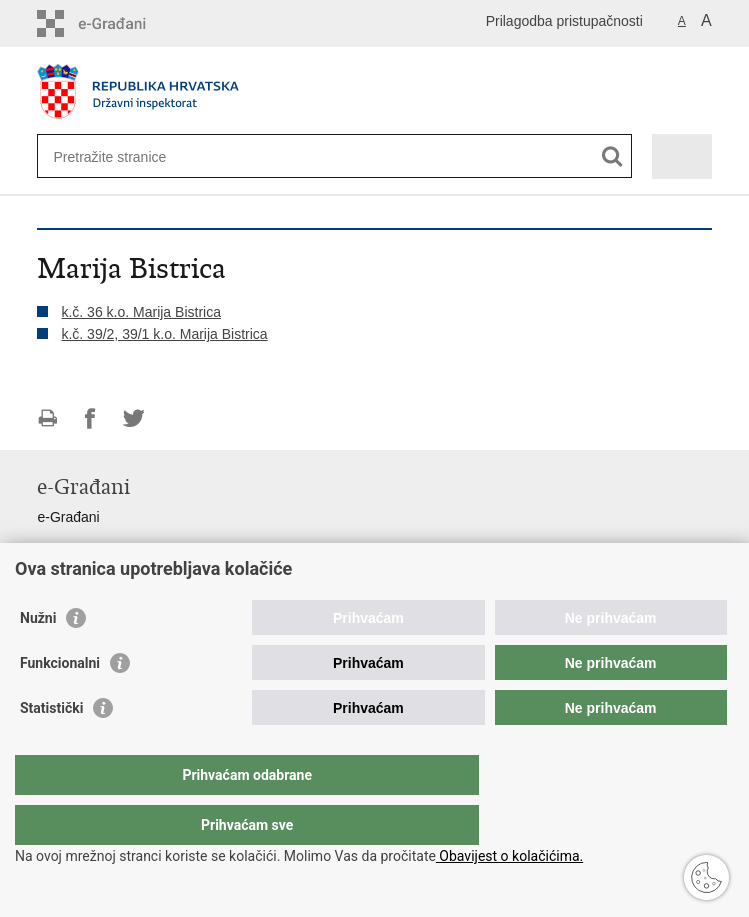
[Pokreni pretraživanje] (612, 156)
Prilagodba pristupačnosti (564, 21)
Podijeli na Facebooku (90, 418)
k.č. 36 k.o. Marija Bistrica (141, 312)
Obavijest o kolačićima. (509, 856)
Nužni (38, 658)
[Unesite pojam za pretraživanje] (125, 156)
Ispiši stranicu (47, 418)
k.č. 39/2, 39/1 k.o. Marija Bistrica (164, 334)
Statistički (51, 748)
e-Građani (68, 517)
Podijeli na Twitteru (133, 418)
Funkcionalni (60, 703)
